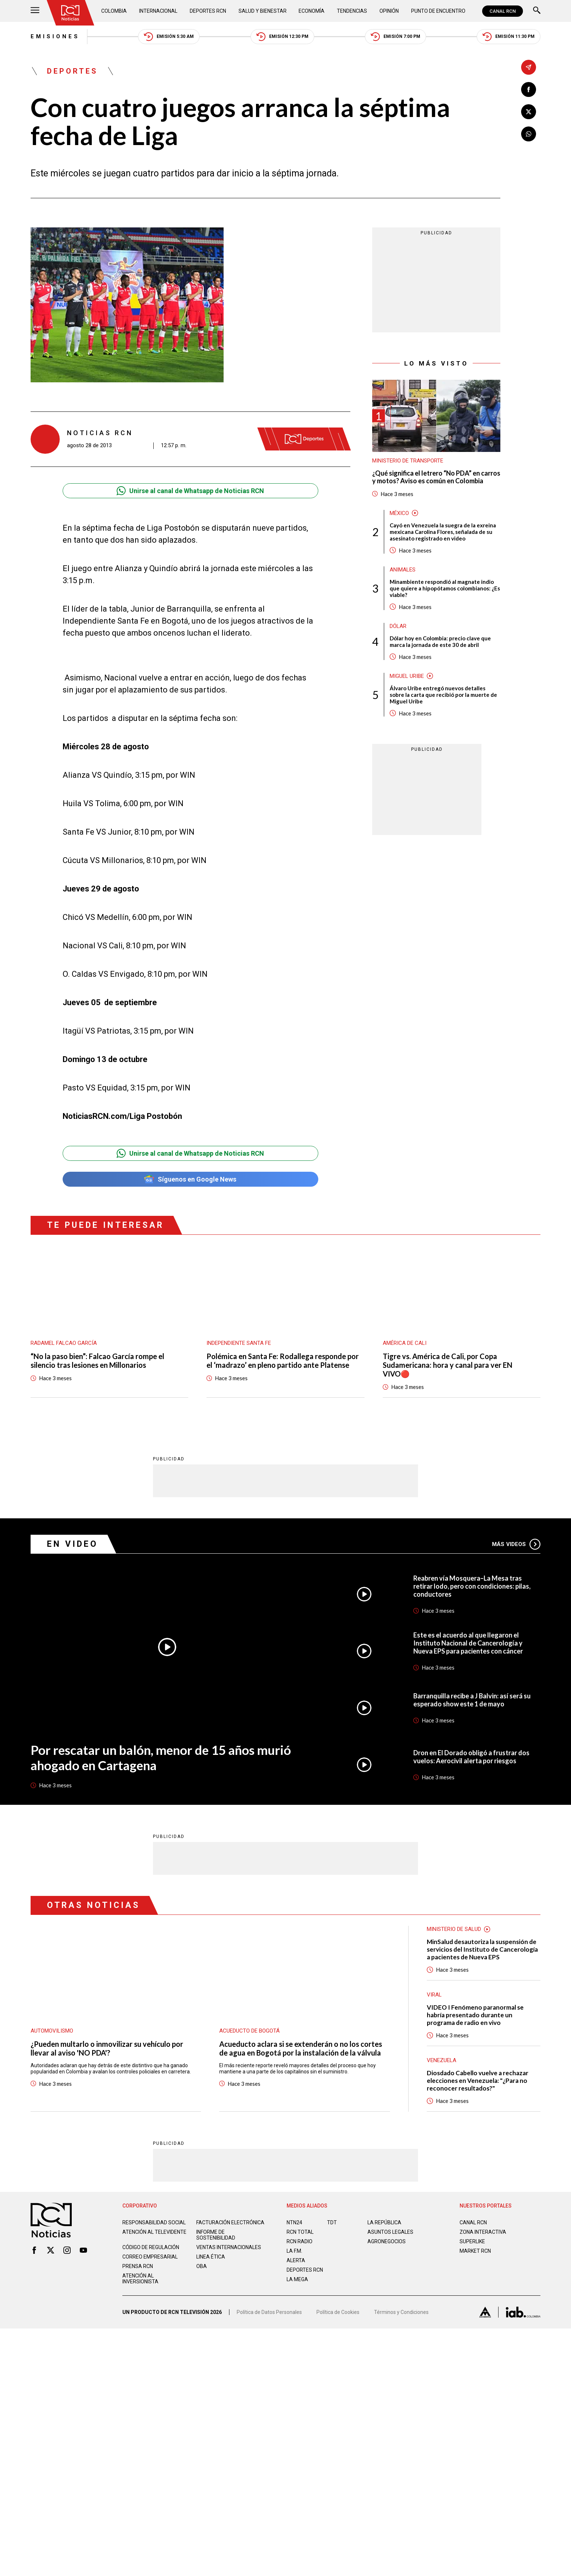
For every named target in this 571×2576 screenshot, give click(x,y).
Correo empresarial (150, 2256)
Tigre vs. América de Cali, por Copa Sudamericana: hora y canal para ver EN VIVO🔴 (447, 1365)
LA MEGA (297, 2279)
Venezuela (441, 2060)
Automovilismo (52, 2030)
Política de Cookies (337, 2312)
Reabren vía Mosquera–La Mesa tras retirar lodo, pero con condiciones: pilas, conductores (472, 1586)
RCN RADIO (299, 2241)
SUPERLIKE (472, 2241)
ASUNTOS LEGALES (390, 2232)
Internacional (158, 11)
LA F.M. (294, 2250)
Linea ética (210, 2256)
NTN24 (294, 2222)
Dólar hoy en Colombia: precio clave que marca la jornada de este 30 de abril (440, 641)
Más (516, 1543)
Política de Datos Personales (269, 2312)
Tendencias (352, 11)
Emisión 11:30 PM (509, 36)
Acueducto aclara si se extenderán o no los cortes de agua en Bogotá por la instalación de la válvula (300, 2048)
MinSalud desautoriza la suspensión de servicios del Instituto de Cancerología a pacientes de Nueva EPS (482, 1948)
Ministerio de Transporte (407, 460)
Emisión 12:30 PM (282, 36)
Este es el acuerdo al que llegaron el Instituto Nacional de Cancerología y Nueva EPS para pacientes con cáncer (468, 1643)
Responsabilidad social (154, 2222)
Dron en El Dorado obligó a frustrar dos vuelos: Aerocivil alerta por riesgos (471, 1756)
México (399, 513)
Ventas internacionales (228, 2247)
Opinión (389, 11)
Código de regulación (150, 2247)
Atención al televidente (154, 2232)
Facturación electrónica (230, 2222)
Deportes (72, 71)
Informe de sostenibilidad (215, 2234)
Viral (434, 1994)
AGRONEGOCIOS (386, 2241)
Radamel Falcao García (64, 1343)
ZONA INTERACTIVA (483, 2232)
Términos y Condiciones (401, 2312)
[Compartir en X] (528, 111)
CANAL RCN (502, 11)
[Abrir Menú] (35, 11)
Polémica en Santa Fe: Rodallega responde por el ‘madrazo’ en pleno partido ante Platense (282, 1360)
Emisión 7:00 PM (395, 36)
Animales (403, 569)
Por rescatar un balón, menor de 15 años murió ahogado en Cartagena (161, 1757)
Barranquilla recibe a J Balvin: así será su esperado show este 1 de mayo (472, 1699)
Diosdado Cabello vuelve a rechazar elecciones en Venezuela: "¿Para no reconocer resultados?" (477, 2080)
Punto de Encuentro (438, 11)
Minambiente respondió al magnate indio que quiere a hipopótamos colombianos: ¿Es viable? (445, 588)
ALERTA (296, 2260)
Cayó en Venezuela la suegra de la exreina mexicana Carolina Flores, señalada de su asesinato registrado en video (443, 532)
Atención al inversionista (140, 2278)
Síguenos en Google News (190, 1179)
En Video (72, 1544)
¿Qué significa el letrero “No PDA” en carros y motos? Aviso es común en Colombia (436, 477)
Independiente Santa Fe (238, 1343)
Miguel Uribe (407, 676)
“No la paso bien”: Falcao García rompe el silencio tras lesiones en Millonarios (97, 1360)
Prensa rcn (137, 2266)
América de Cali (404, 1343)
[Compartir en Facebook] (528, 89)
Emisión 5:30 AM (169, 36)
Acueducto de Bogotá (249, 2030)
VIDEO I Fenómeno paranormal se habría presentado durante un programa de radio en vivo (475, 2014)
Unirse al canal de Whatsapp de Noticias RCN (190, 490)
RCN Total (300, 2232)
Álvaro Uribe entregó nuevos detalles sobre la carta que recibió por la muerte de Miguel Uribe (443, 695)
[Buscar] (536, 11)
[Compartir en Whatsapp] (528, 133)
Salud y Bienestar (263, 11)
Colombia (114, 11)
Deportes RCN (208, 11)
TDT (332, 2222)
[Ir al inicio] (70, 13)
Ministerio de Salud (454, 1928)
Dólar (398, 626)
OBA (201, 2266)
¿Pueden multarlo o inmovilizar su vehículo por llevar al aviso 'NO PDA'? (107, 2048)
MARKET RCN (475, 2250)
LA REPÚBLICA (384, 2222)
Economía (311, 11)
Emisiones (55, 36)
